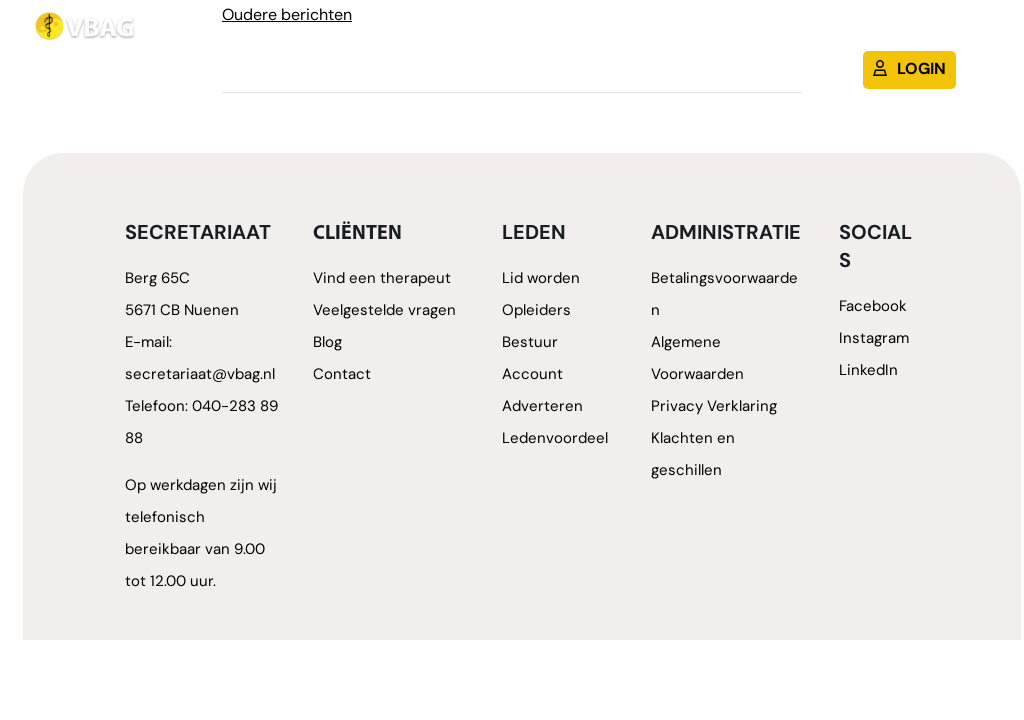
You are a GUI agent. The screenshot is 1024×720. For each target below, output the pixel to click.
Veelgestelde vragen (384, 311)
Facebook (873, 307)
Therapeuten (410, 35)
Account (532, 375)
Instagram (874, 339)
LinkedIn (868, 371)
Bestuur (530, 343)
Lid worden (695, 35)
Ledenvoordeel (555, 439)
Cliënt (791, 35)
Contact (938, 35)
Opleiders (536, 311)
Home (311, 35)
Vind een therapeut (382, 279)
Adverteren (542, 407)
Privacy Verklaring (714, 407)
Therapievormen (555, 35)
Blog (859, 35)
